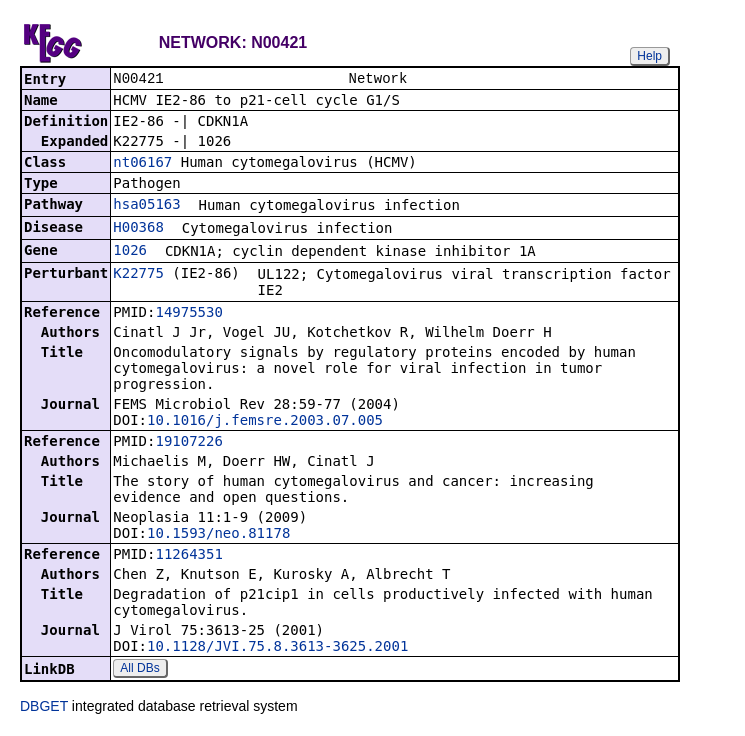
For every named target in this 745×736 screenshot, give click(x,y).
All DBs (139, 670)
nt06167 (142, 164)
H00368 (138, 229)
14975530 (188, 314)
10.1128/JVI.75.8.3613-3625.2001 (277, 648)
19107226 (188, 443)
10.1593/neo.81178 (218, 535)
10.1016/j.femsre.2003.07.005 (265, 422)
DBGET (44, 708)
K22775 (138, 275)
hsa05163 (146, 206)
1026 (130, 252)
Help (649, 56)
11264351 (188, 556)
